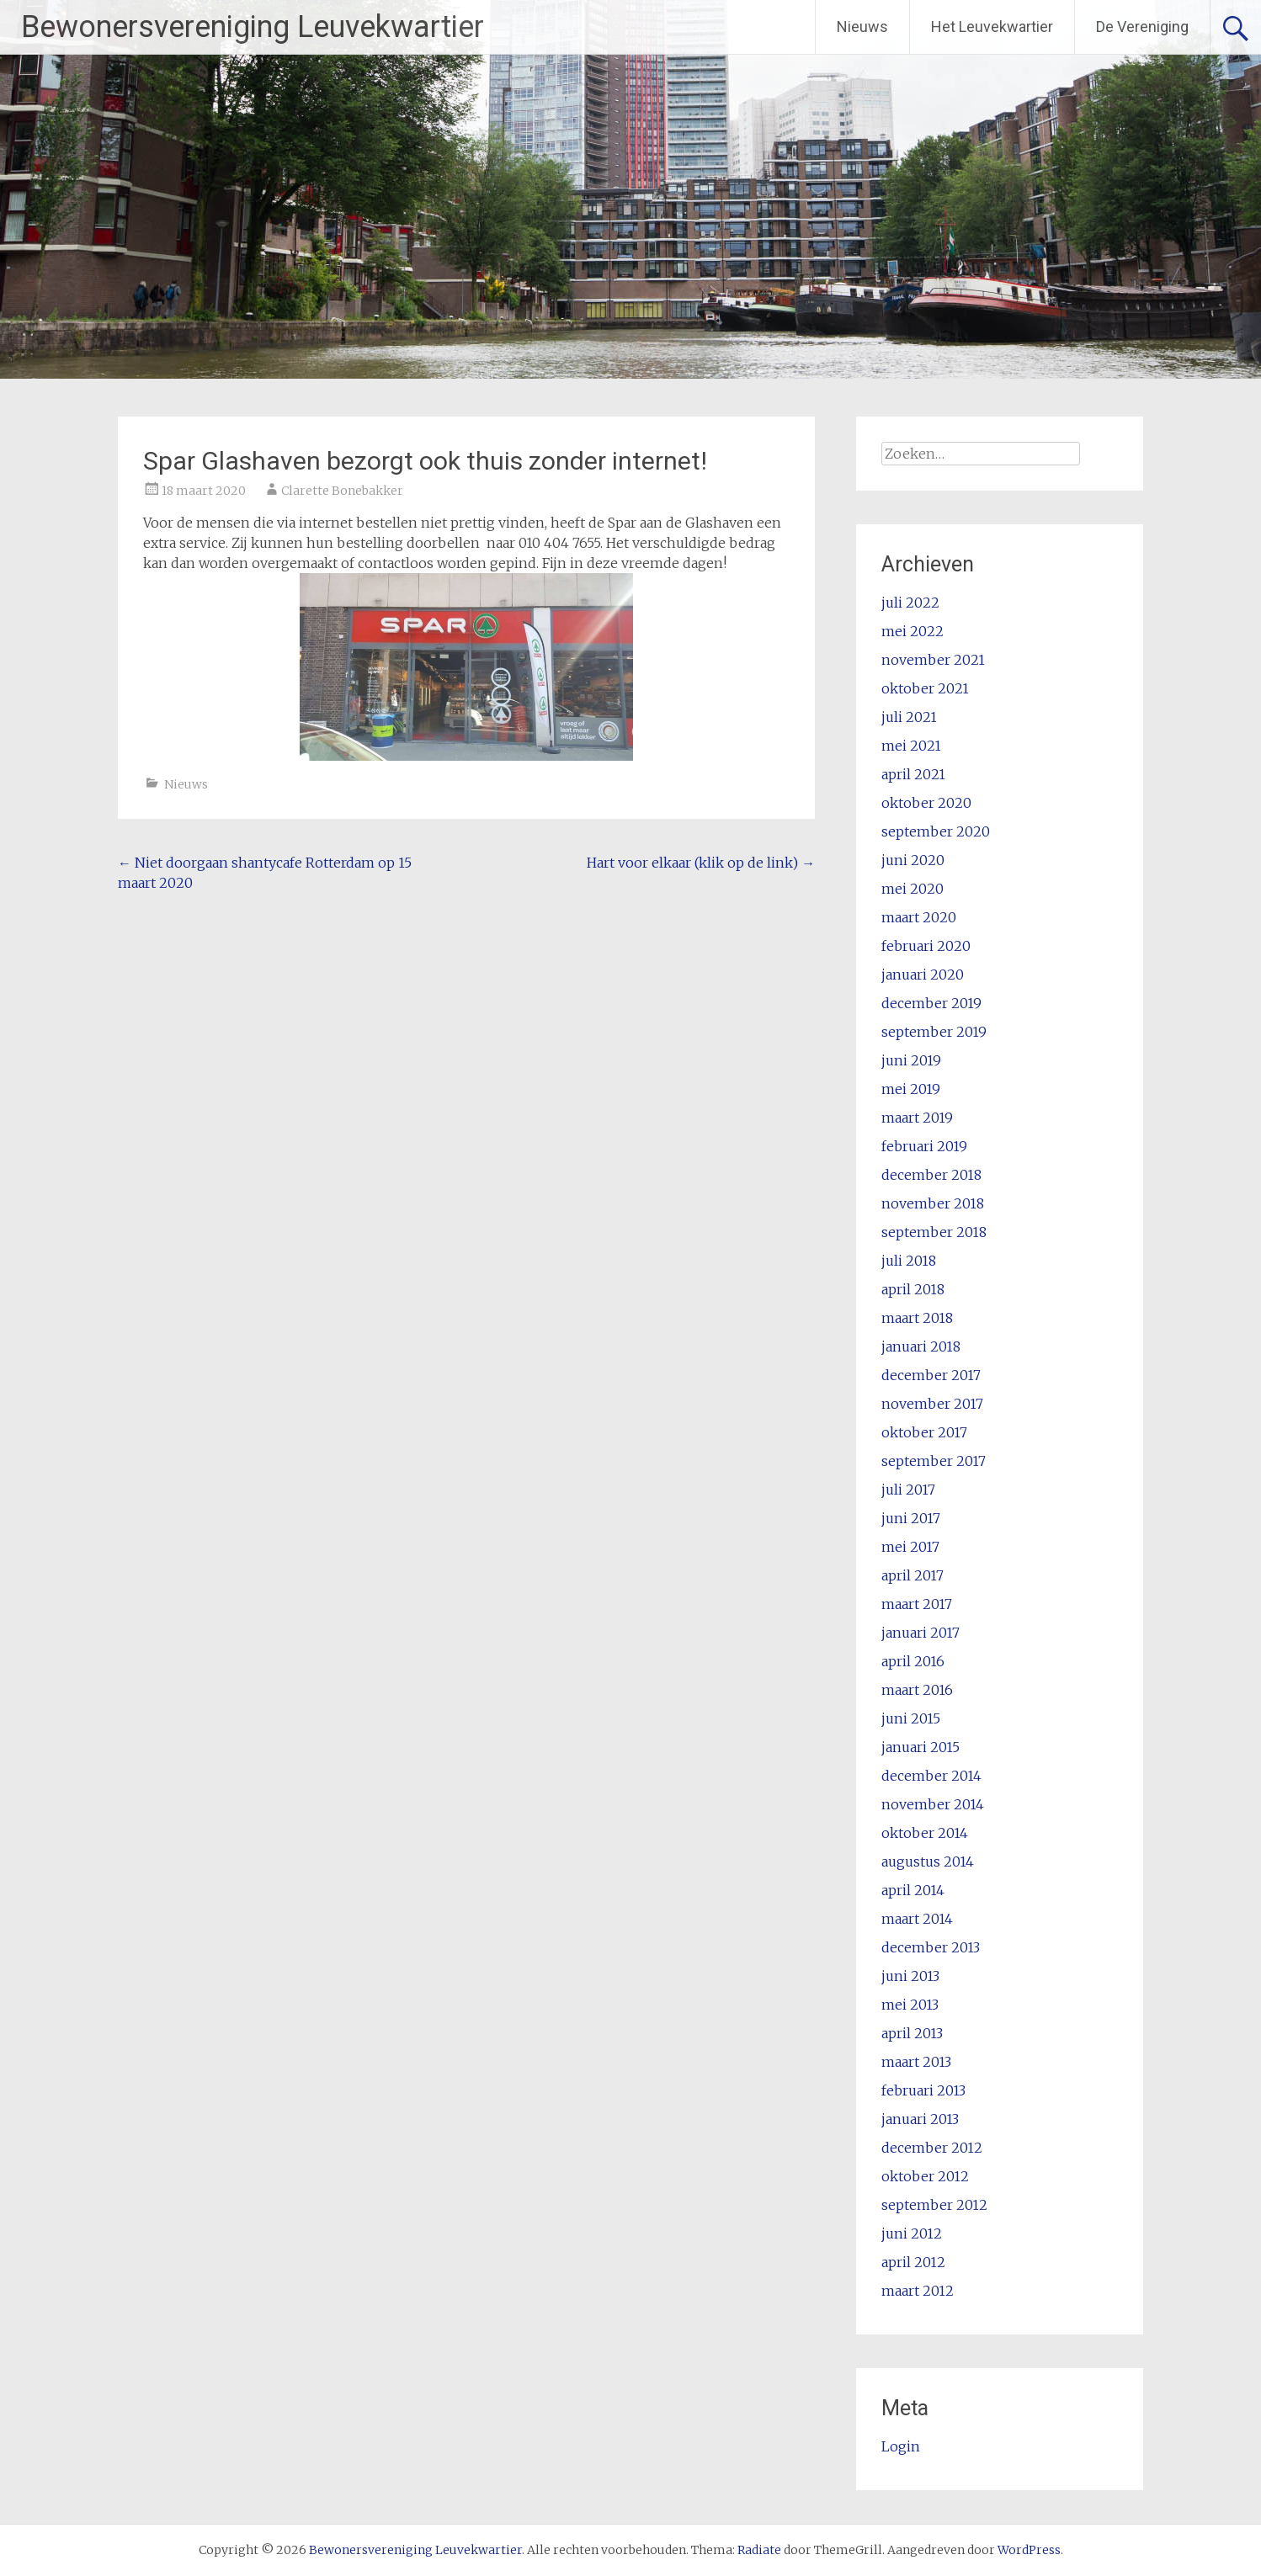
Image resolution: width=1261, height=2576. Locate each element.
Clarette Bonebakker (342, 490)
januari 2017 (920, 1632)
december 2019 (931, 1003)
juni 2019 (911, 1060)
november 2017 (932, 1403)
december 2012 (931, 2147)
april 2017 (912, 1575)
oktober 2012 (925, 2176)
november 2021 (933, 659)
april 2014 (912, 1890)
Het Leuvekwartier (992, 26)
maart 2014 (917, 1918)
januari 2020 (922, 974)
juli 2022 (910, 602)
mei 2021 (911, 745)
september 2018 (934, 1232)
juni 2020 (912, 860)
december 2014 (931, 1775)
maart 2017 (916, 1604)
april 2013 (912, 2033)
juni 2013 (910, 1976)
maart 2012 (917, 2290)
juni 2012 (911, 2233)
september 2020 (935, 831)
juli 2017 (908, 1489)
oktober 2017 (924, 1432)
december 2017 (931, 1375)
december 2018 (931, 1174)
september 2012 (934, 2204)
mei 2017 (910, 1546)
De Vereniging (1142, 26)
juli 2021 (909, 717)
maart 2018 (917, 1317)
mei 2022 (912, 631)
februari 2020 (926, 945)
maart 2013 (916, 2061)
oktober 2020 (926, 802)
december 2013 (930, 1947)
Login (900, 2446)
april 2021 (913, 774)
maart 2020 (918, 917)
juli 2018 (908, 1260)
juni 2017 (910, 1518)
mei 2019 (910, 1089)
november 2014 (932, 1804)
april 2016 (912, 1661)
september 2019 (934, 1031)
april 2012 (913, 2262)
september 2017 (933, 1461)
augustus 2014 (927, 1861)
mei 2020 (912, 888)
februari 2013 (923, 2090)
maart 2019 (917, 1117)
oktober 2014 (924, 1832)
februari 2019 (924, 1146)
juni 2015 (910, 1718)
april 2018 (912, 1289)
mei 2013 (910, 2004)
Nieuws (862, 26)
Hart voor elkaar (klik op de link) (701, 862)
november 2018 (932, 1203)
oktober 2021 (925, 688)
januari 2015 (920, 1747)
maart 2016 (917, 1689)
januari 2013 (920, 2119)
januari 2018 (920, 1346)
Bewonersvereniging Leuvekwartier (252, 27)
